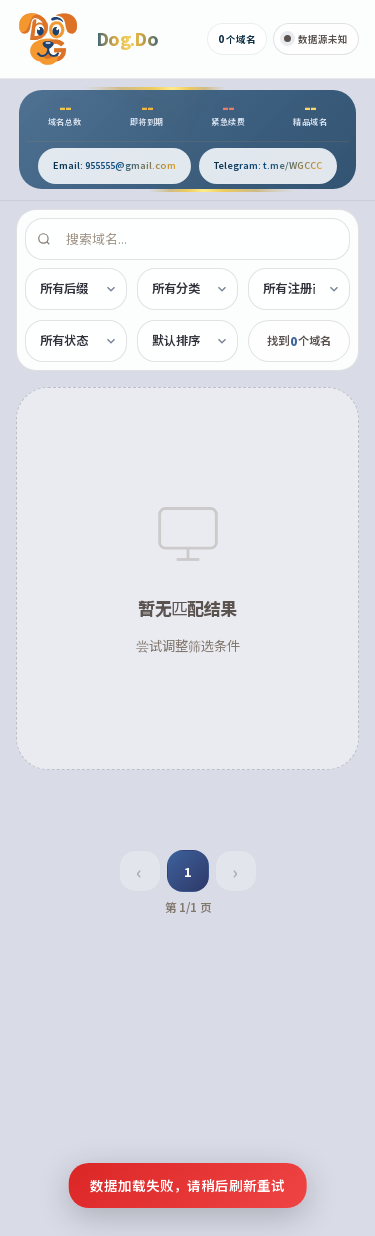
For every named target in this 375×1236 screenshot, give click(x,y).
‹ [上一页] (139, 871)
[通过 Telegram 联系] (268, 166)
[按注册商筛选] (299, 289)
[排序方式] (188, 341)
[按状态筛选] (76, 341)
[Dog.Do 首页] (87, 39)
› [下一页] (235, 871)
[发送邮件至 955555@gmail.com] (114, 166)
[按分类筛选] (188, 289)
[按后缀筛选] (76, 289)
